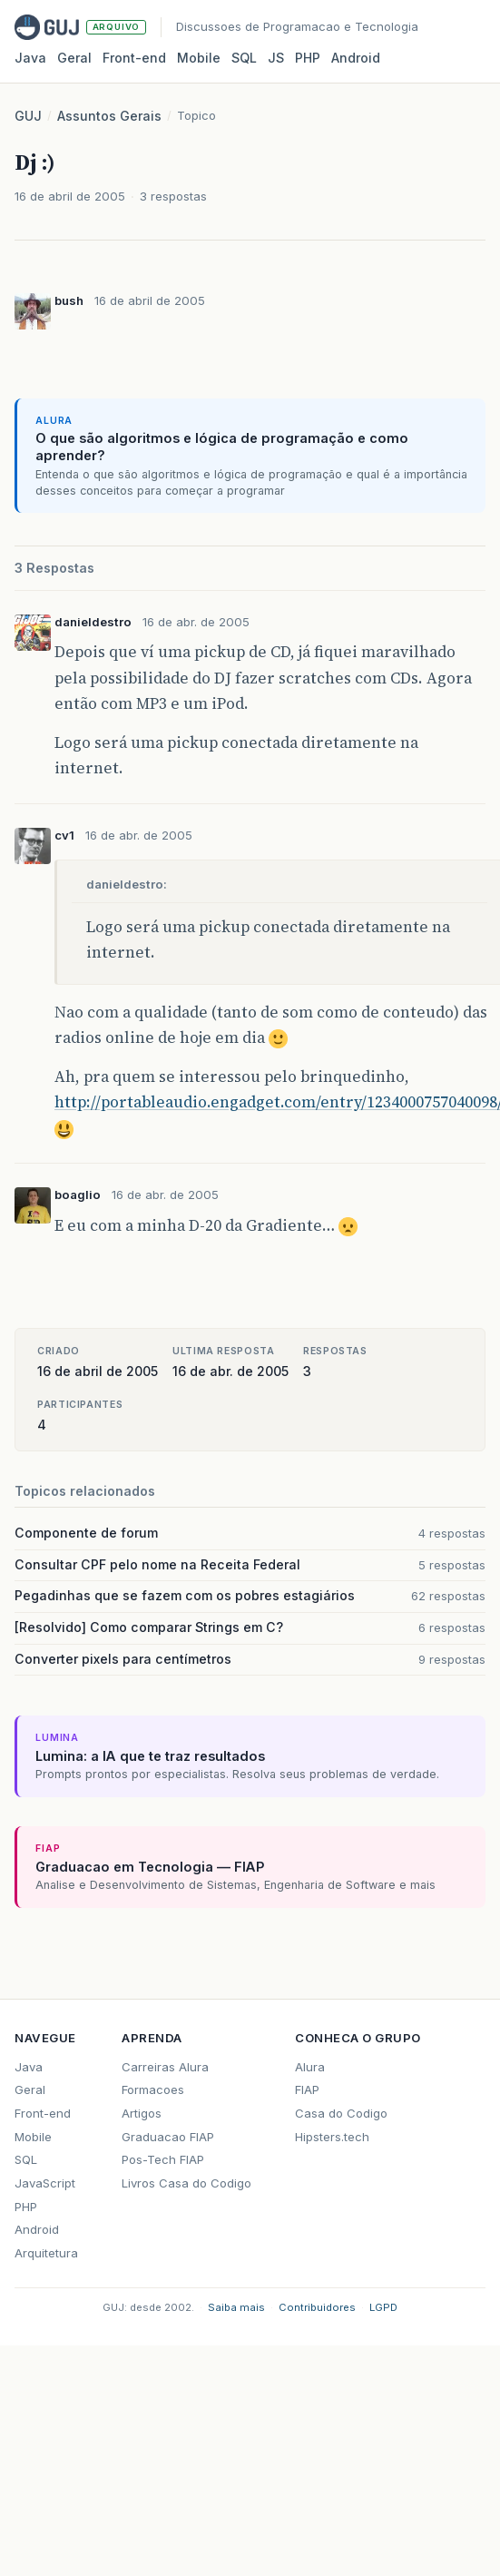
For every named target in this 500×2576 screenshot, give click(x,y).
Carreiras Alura (165, 2067)
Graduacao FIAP (168, 2136)
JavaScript (45, 2183)
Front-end (43, 2113)
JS (276, 57)
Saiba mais (236, 2307)
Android (355, 57)
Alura (310, 2067)
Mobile (199, 57)
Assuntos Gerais (109, 115)
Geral (74, 57)
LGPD (383, 2307)
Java (30, 57)
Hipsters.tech (332, 2136)
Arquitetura (46, 2253)
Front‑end (134, 57)
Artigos (142, 2113)
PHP (307, 57)
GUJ (28, 115)
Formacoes (153, 2089)
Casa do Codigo (341, 2113)
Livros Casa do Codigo (186, 2183)
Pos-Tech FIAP (163, 2159)
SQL (244, 57)
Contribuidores (317, 2307)
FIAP (307, 2089)
